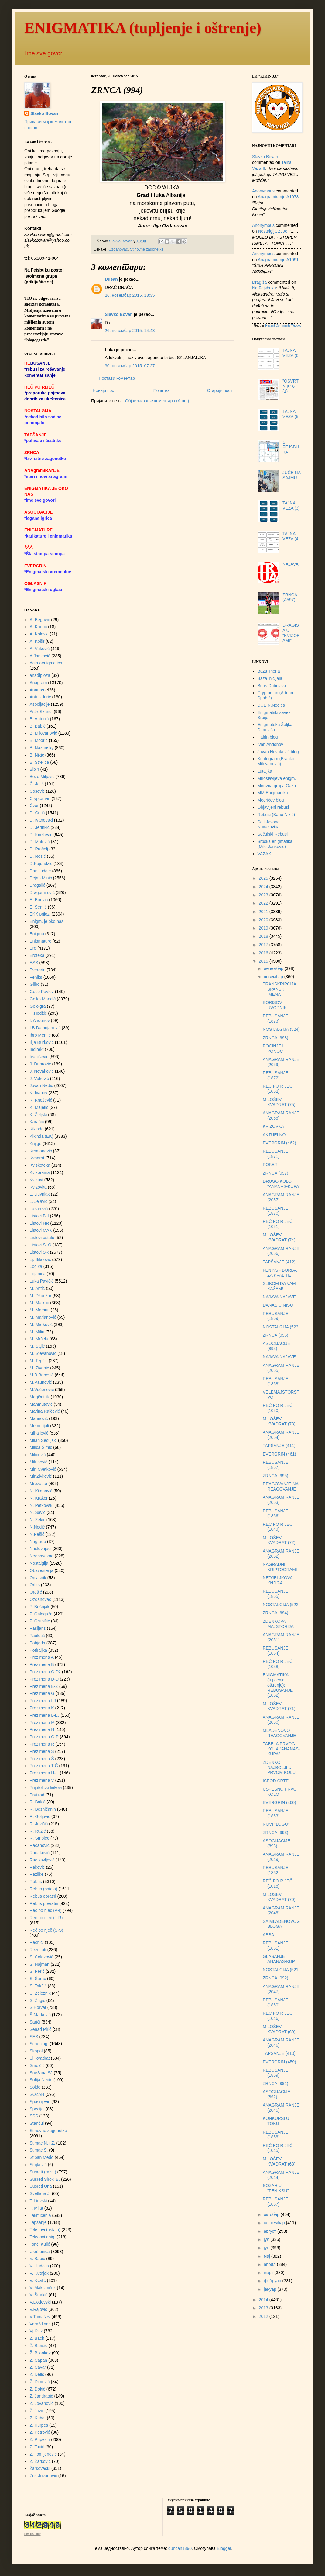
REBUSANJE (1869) (275, 1316)
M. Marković (41, 1324)
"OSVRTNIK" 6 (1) (290, 386)
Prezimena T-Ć (44, 1765)
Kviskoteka (40, 1165)
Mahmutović (41, 1404)
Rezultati (38, 1949)
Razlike (37, 1874)
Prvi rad (37, 1794)
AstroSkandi (41, 711)
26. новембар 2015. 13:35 (130, 295)
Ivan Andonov (270, 744)
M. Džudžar (41, 1295)
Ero (33, 948)
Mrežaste (38, 1483)
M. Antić (37, 1288)
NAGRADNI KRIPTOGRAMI (280, 1567)
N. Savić (38, 1512)
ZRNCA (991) (275, 2083)
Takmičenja (40, 2215)
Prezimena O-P (44, 1736)
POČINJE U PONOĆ (274, 1049)
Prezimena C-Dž (45, 1671)
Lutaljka (265, 771)
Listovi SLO (41, 1244)
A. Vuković (40, 648)
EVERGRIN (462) (279, 1143)
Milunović (38, 1461)
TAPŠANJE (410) (279, 2053)
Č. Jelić (37, 783)
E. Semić (38, 907)
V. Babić (37, 2258)
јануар (270, 2289)
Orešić (36, 1592)
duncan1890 (180, 2548)
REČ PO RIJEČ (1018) (277, 1883)
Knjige (36, 1143)
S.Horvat (38, 2007)
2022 (264, 903)
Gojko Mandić (43, 998)
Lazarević (39, 1208)
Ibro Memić (40, 1035)
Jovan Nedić (41, 1085)
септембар (275, 2222)
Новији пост (104, 390)
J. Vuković (39, 1078)
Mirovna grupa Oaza (277, 785)
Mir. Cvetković (43, 1469)
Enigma (37, 933)
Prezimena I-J (43, 1700)
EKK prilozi (40, 914)
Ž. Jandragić (41, 2396)
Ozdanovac (118, 249)
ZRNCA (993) (275, 1832)
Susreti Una (41, 2186)
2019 (264, 928)
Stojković (38, 2164)
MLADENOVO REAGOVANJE (279, 1733)
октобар (272, 2214)
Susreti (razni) (43, 2171)
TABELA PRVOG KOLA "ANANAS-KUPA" (281, 1749)
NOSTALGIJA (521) (281, 1969)
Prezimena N (42, 1729)
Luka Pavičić (42, 1281)
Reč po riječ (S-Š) (46, 1930)
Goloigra (38, 1006)
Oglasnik (38, 1577)
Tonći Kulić (40, 2244)
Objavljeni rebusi (273, 807)
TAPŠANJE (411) (279, 1445)
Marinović (39, 1418)
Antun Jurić (40, 696)
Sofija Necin (41, 2079)
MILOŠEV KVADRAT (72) (279, 1540)
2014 (264, 2299)
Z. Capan (38, 2360)
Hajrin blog (268, 737)
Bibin (34, 769)
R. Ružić (38, 1831)
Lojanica (38, 1273)
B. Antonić (39, 718)
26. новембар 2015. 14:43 (130, 330)
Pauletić (37, 1635)
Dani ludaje (40, 870)
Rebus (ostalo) (43, 1888)
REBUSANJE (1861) (275, 1946)
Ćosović (37, 791)
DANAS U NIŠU (278, 1305)
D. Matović (40, 841)
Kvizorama (40, 1172)
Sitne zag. (39, 2043)
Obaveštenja (42, 1570)
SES (34, 2036)
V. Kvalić (38, 2280)
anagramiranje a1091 (278, 259)
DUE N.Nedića (271, 705)
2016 (264, 952)
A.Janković (40, 655)
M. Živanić (39, 1368)
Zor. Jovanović (43, 2475)
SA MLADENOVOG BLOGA (281, 1924)
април (270, 2264)
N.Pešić (37, 1534)
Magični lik (40, 1396)
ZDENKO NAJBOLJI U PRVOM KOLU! (280, 1767)
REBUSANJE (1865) (275, 1594)
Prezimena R (42, 1744)
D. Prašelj (39, 849)
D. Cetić (37, 812)
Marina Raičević (45, 1411)
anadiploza (40, 675)
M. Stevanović (43, 1353)
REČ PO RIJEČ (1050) (277, 1408)
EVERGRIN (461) (279, 1454)
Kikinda (37, 1129)
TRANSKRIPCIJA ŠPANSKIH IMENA (279, 989)
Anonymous (263, 191)
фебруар (273, 2280)
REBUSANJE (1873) (275, 1018)
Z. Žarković (40, 2461)
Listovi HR (39, 1223)
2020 (264, 919)
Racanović (40, 1845)
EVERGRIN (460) (279, 1802)
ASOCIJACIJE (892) (276, 2094)
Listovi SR (39, 1252)
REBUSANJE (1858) (275, 2135)
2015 (264, 961)
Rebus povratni (44, 1903)
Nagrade (38, 1541)
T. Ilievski (38, 2200)
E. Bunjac (39, 899)
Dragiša (259, 282)
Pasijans (38, 1628)
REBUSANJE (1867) (275, 1465)
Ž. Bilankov (40, 2352)
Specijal (37, 2109)
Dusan (111, 279)
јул (267, 2239)
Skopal (36, 2050)
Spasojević (40, 2101)
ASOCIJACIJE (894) (276, 1346)
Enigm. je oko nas (46, 921)
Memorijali (39, 1425)
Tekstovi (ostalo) (45, 2229)
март (269, 2272)
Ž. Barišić (38, 2345)
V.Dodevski (40, 2302)
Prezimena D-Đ (44, 1679)
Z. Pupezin (40, 2439)
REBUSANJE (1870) (275, 1211)
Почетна (161, 390)
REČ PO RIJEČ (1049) (277, 1527)
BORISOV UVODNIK (275, 1005)
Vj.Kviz (36, 2330)
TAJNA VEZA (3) (291, 505)
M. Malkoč (39, 1302)
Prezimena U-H (44, 1773)
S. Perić (37, 1971)
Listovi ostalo (42, 1237)
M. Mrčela (39, 1338)
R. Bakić (38, 1801)
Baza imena (269, 671)
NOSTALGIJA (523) (281, 1326)
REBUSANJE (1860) (275, 2002)
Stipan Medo (42, 2157)
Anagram (38, 682)
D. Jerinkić (40, 827)
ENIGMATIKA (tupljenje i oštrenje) (142, 27)
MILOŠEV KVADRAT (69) (279, 2029)
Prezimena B (42, 1664)
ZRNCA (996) (275, 1335)
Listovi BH (39, 1216)
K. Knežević (41, 1100)
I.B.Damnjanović (45, 1027)
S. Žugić (37, 2000)
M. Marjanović (43, 1317)
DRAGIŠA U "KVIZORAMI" (291, 633)
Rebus (36, 1881)
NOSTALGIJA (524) (281, 1029)
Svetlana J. (40, 2193)
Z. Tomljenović (43, 2454)
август (270, 2231)
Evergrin (38, 970)
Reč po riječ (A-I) (46, 1910)
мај (267, 2256)
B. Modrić (39, 740)
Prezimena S (42, 1751)
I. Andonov (40, 1020)
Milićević (38, 1454)
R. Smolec (40, 1838)
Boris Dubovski (272, 685)
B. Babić (38, 726)
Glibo (35, 984)
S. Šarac (38, 1978)
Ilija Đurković (42, 1042)
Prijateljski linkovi (46, 1787)
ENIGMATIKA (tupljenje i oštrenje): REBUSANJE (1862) (278, 1685)
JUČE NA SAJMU (291, 475)
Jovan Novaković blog (278, 751)
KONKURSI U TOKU (276, 2121)
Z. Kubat (38, 2417)
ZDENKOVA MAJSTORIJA (278, 1624)
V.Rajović (38, 2309)
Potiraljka (38, 1650)
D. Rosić (38, 856)
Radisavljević (42, 1860)
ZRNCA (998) (275, 1037)
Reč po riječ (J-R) (46, 1917)
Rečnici (37, 1942)
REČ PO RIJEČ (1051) (277, 1224)
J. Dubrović (40, 1063)
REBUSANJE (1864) (275, 1651)
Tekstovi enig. (43, 2237)
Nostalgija (39, 1563)
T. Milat (36, 2208)
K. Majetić (39, 1107)
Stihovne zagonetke (147, 249)
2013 (264, 2307)
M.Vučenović (42, 1389)
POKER (270, 1164)
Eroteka (37, 955)
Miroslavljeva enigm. (277, 778)
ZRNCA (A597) (289, 597)
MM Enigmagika (273, 792)
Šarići (35, 2022)
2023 (264, 894)
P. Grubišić (40, 1621)
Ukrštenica (40, 2251)
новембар (274, 976)
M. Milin (37, 1331)
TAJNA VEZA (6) (291, 353)
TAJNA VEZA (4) (291, 536)
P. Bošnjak (40, 1606)
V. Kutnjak (39, 2273)
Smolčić (37, 2065)
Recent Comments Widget (283, 325)
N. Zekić (37, 1519)
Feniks (36, 977)
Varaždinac (40, 2324)
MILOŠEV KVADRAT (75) (279, 1102)
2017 (264, 944)
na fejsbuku (264, 288)
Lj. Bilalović (40, 1259)
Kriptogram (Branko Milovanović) (276, 761)
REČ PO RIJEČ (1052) (277, 1089)
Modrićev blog (271, 800)
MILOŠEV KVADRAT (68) (279, 2161)
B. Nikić (37, 755)
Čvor (34, 805)
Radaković (40, 1852)
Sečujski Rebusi (273, 834)
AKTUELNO (274, 1134)
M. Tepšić (39, 1360)
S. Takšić (38, 1985)
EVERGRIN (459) (279, 2061)
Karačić (37, 1121)
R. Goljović (40, 1816)
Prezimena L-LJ (45, 1715)
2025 (264, 878)
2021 (264, 911)
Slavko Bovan (119, 314)
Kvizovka (38, 1187)
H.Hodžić (38, 1013)
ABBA (268, 1934)
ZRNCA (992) (275, 1977)
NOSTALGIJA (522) (281, 1604)
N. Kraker (39, 1498)
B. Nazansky (42, 747)
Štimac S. (39, 2150)
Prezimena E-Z (44, 1686)
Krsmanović (41, 1150)
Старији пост (219, 390)
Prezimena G (42, 1693)
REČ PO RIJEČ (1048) (277, 1664)
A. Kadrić (38, 626)
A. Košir (37, 641)
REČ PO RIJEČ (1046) (277, 2016)
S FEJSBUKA (290, 447)
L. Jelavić (38, 1201)
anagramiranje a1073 (278, 196)
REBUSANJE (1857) (275, 2202)
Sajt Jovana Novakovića (269, 824)
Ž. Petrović (40, 2432)
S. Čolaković (41, 1957)
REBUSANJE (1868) (275, 1381)
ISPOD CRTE (276, 1780)
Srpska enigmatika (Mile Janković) (275, 844)
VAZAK (264, 853)
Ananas (37, 689)
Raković (37, 1867)
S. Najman (40, 1964)
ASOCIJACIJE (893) (276, 1843)
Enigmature (41, 941)
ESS (34, 962)
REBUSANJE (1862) (275, 1870)
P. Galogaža (41, 1614)
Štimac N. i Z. (42, 2143)
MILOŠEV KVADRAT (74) (279, 1237)
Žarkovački (40, 2468)
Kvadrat (37, 1157)
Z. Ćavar (38, 2367)
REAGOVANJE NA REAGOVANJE (280, 1486)
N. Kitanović (41, 1490)
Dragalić (37, 885)
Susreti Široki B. (45, 2179)
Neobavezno (42, 1555)
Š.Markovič (40, 2014)
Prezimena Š (42, 1758)
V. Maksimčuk (43, 2287)
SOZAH (37, 2094)
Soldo (35, 2087)
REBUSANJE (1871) (275, 1154)
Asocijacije (40, 704)
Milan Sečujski (43, 1440)
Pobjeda (37, 1642)
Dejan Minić (41, 877)
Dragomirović (42, 892)
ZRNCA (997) (275, 1173)
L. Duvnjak (40, 1194)
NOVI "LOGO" (276, 1824)
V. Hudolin (39, 2265)
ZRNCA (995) (275, 1475)
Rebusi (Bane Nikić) (276, 814)
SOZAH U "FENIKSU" (276, 2188)
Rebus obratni (43, 1896)
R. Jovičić (39, 1823)
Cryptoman (40, 798)
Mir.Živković (41, 1476)
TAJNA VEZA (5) (291, 414)
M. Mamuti (40, 1309)
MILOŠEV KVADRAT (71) (279, 1706)
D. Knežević (41, 834)
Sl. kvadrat (40, 2058)
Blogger (224, 2548)
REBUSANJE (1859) (275, 2073)
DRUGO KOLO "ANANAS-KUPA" (281, 1184)
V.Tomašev (40, 2316)
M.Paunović (41, 1382)
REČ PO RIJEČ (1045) (277, 2148)
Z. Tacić (37, 2446)
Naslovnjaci (41, 1548)
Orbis (35, 1584)
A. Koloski (39, 634)
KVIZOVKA (273, 1126)
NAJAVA (290, 564)
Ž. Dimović (40, 2381)
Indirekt (37, 1049)
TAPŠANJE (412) (279, 1261)
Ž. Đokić (37, 2389)
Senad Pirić (41, 2029)
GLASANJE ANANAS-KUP (279, 1959)
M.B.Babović (42, 1375)
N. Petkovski (41, 1505)
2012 (264, 2316)
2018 (264, 936)
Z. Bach (37, 2338)
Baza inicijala (270, 678)
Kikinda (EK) (41, 1136)
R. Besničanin (43, 1809)
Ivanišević (39, 1056)
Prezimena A (42, 1657)
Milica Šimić (41, 1447)
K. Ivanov (38, 1092)
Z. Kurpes (39, 2425)
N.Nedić (37, 1527)
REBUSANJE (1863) (275, 1813)
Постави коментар (117, 378)
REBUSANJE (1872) (275, 1075)
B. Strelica (39, 762)
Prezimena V (42, 1780)
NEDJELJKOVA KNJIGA (277, 1580)
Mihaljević (39, 1433)
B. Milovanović (43, 733)
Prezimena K (42, 1707)
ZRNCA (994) (275, 1612)
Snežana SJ (41, 2072)
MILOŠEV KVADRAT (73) (279, 1421)
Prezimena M (42, 1722)
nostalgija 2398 (272, 231)
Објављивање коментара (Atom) (157, 400)
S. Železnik (40, 1993)
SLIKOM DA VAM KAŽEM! (279, 1286)
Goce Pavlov (42, 991)
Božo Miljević (42, 776)
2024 (264, 886)
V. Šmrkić (39, 2294)
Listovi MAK (41, 1230)
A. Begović (40, 619)
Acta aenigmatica (46, 662)
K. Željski (38, 1114)
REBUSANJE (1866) (275, 1513)
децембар (274, 968)
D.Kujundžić (41, 863)
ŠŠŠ (34, 2116)
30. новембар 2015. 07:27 (130, 365)
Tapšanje (38, 2222)
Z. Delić (37, 2374)
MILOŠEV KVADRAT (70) (279, 1897)
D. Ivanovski (41, 820)
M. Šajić (37, 1346)
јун (267, 2247)
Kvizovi (36, 1179)
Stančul (37, 2123)
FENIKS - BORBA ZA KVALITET (279, 1273)
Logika (36, 1266)
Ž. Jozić (37, 2410)
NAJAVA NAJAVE (279, 1296)
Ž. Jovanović (42, 2403)
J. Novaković (42, 1071)
